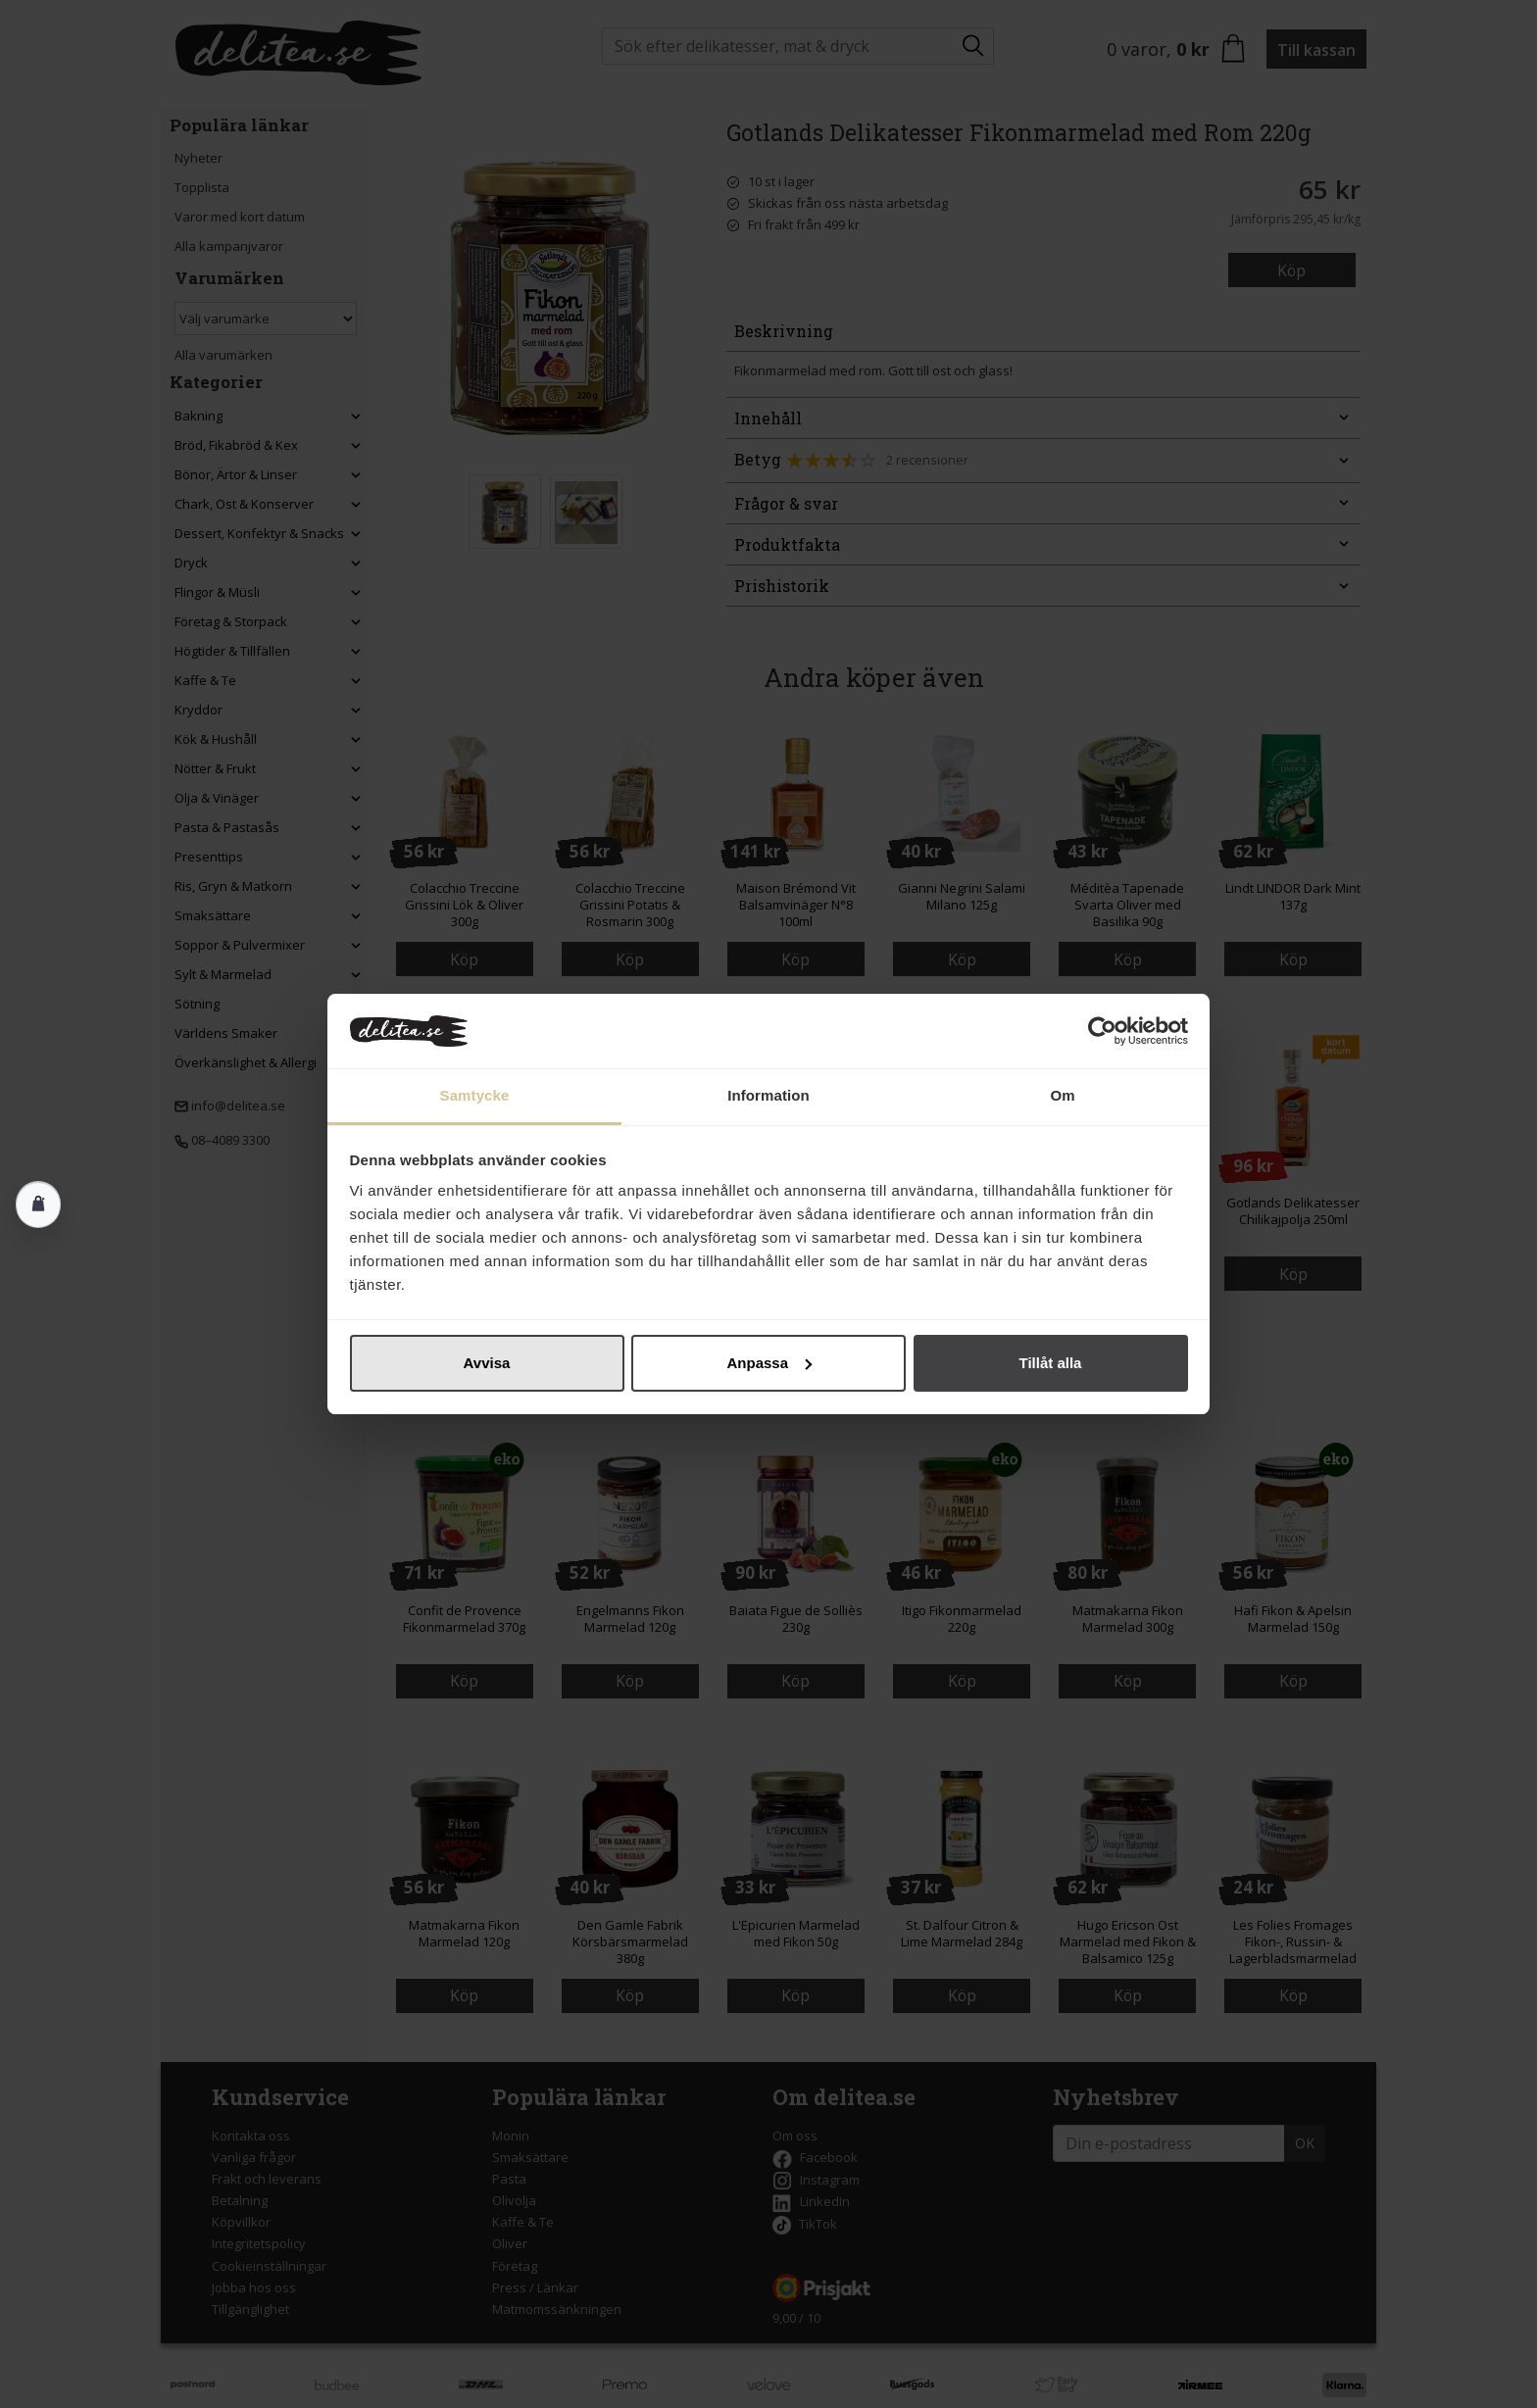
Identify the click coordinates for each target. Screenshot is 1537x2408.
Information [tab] (768, 1095)
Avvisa (487, 1362)
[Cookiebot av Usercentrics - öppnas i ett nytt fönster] (1102, 1031)
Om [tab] (1062, 1095)
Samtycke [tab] (475, 1095)
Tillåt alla (1050, 1362)
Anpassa (769, 1362)
